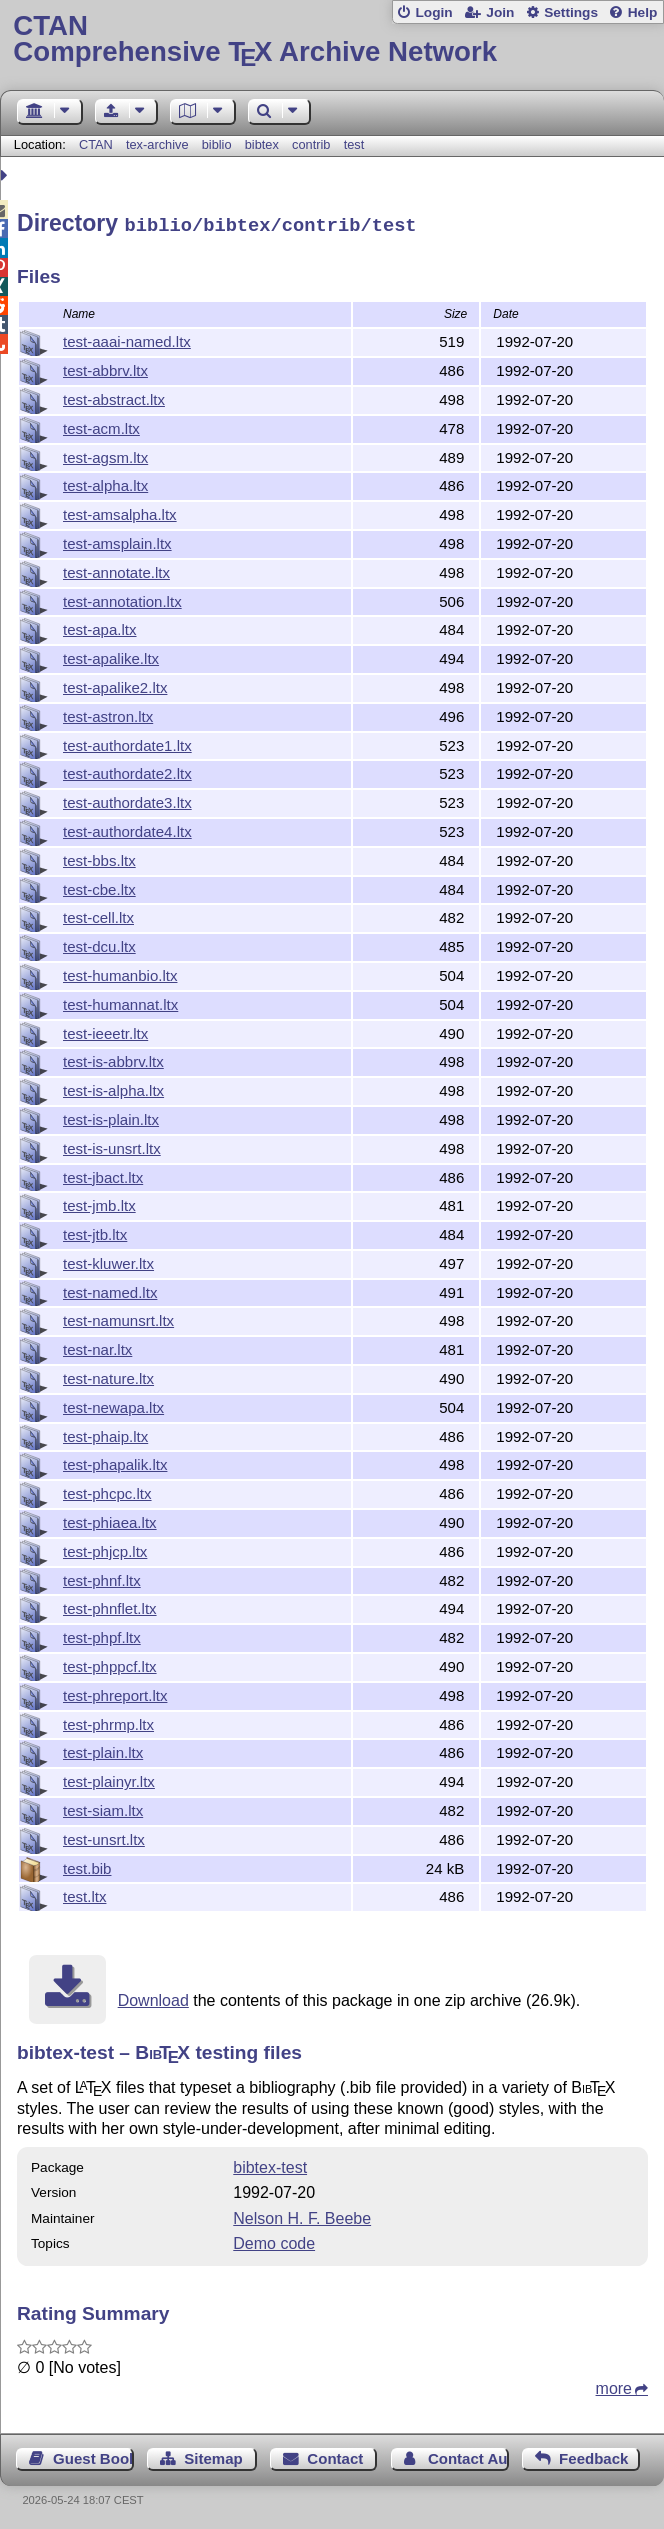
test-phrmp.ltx (108, 1721)
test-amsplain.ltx (117, 540)
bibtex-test (270, 2164)
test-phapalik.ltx (115, 1461)
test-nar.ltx (97, 1346)
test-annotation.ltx (122, 598)
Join (500, 12)
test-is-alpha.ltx (113, 1087)
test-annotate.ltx (116, 569)
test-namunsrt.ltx (118, 1317)
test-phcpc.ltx (107, 1490)
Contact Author (468, 2455)
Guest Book (93, 2455)
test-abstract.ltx (114, 396)
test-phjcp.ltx (105, 1548)
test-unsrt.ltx (104, 1836)
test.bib (87, 1865)
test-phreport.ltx (115, 1692)
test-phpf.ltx (102, 1634)
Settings (571, 12)
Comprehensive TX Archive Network (331, 39)
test (354, 144)
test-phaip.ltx (105, 1433)
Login (433, 12)
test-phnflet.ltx (110, 1605)
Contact (335, 2455)
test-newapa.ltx (113, 1404)
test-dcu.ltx (99, 943)
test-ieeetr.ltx (105, 1030)
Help (643, 12)
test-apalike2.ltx (115, 684)
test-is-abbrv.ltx (113, 1058)
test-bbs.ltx (99, 857)
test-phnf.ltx (102, 1577)
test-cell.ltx (98, 914)
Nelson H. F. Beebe (302, 2215)
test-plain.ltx (103, 1749)
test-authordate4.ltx (127, 828)
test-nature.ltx (108, 1375)
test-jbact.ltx (103, 1174)
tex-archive (157, 144)
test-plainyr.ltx (109, 1778)
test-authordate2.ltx (127, 770)
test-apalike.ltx (111, 655)
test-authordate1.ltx (127, 742)
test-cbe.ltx (99, 886)
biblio (217, 144)
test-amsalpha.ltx (120, 511)
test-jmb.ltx (99, 1202)
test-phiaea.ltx (110, 1519)
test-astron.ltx (108, 713)
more (614, 2385)
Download (153, 1997)
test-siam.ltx (103, 1807)
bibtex (262, 144)
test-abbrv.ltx (105, 367)
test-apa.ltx (100, 626)
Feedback (593, 2455)
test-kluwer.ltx (108, 1260)
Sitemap (213, 2455)
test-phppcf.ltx (110, 1663)
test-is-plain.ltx (111, 1116)
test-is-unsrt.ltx (112, 1145)
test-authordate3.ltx (127, 799)
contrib (311, 144)
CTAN (96, 144)
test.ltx (84, 1893)
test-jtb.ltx (95, 1231)
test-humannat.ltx (120, 1001)
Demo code (274, 2240)
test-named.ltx (110, 1289)
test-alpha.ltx (105, 482)
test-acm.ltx (101, 425)
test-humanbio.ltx (120, 972)
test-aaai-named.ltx (127, 338)
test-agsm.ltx (105, 454)
